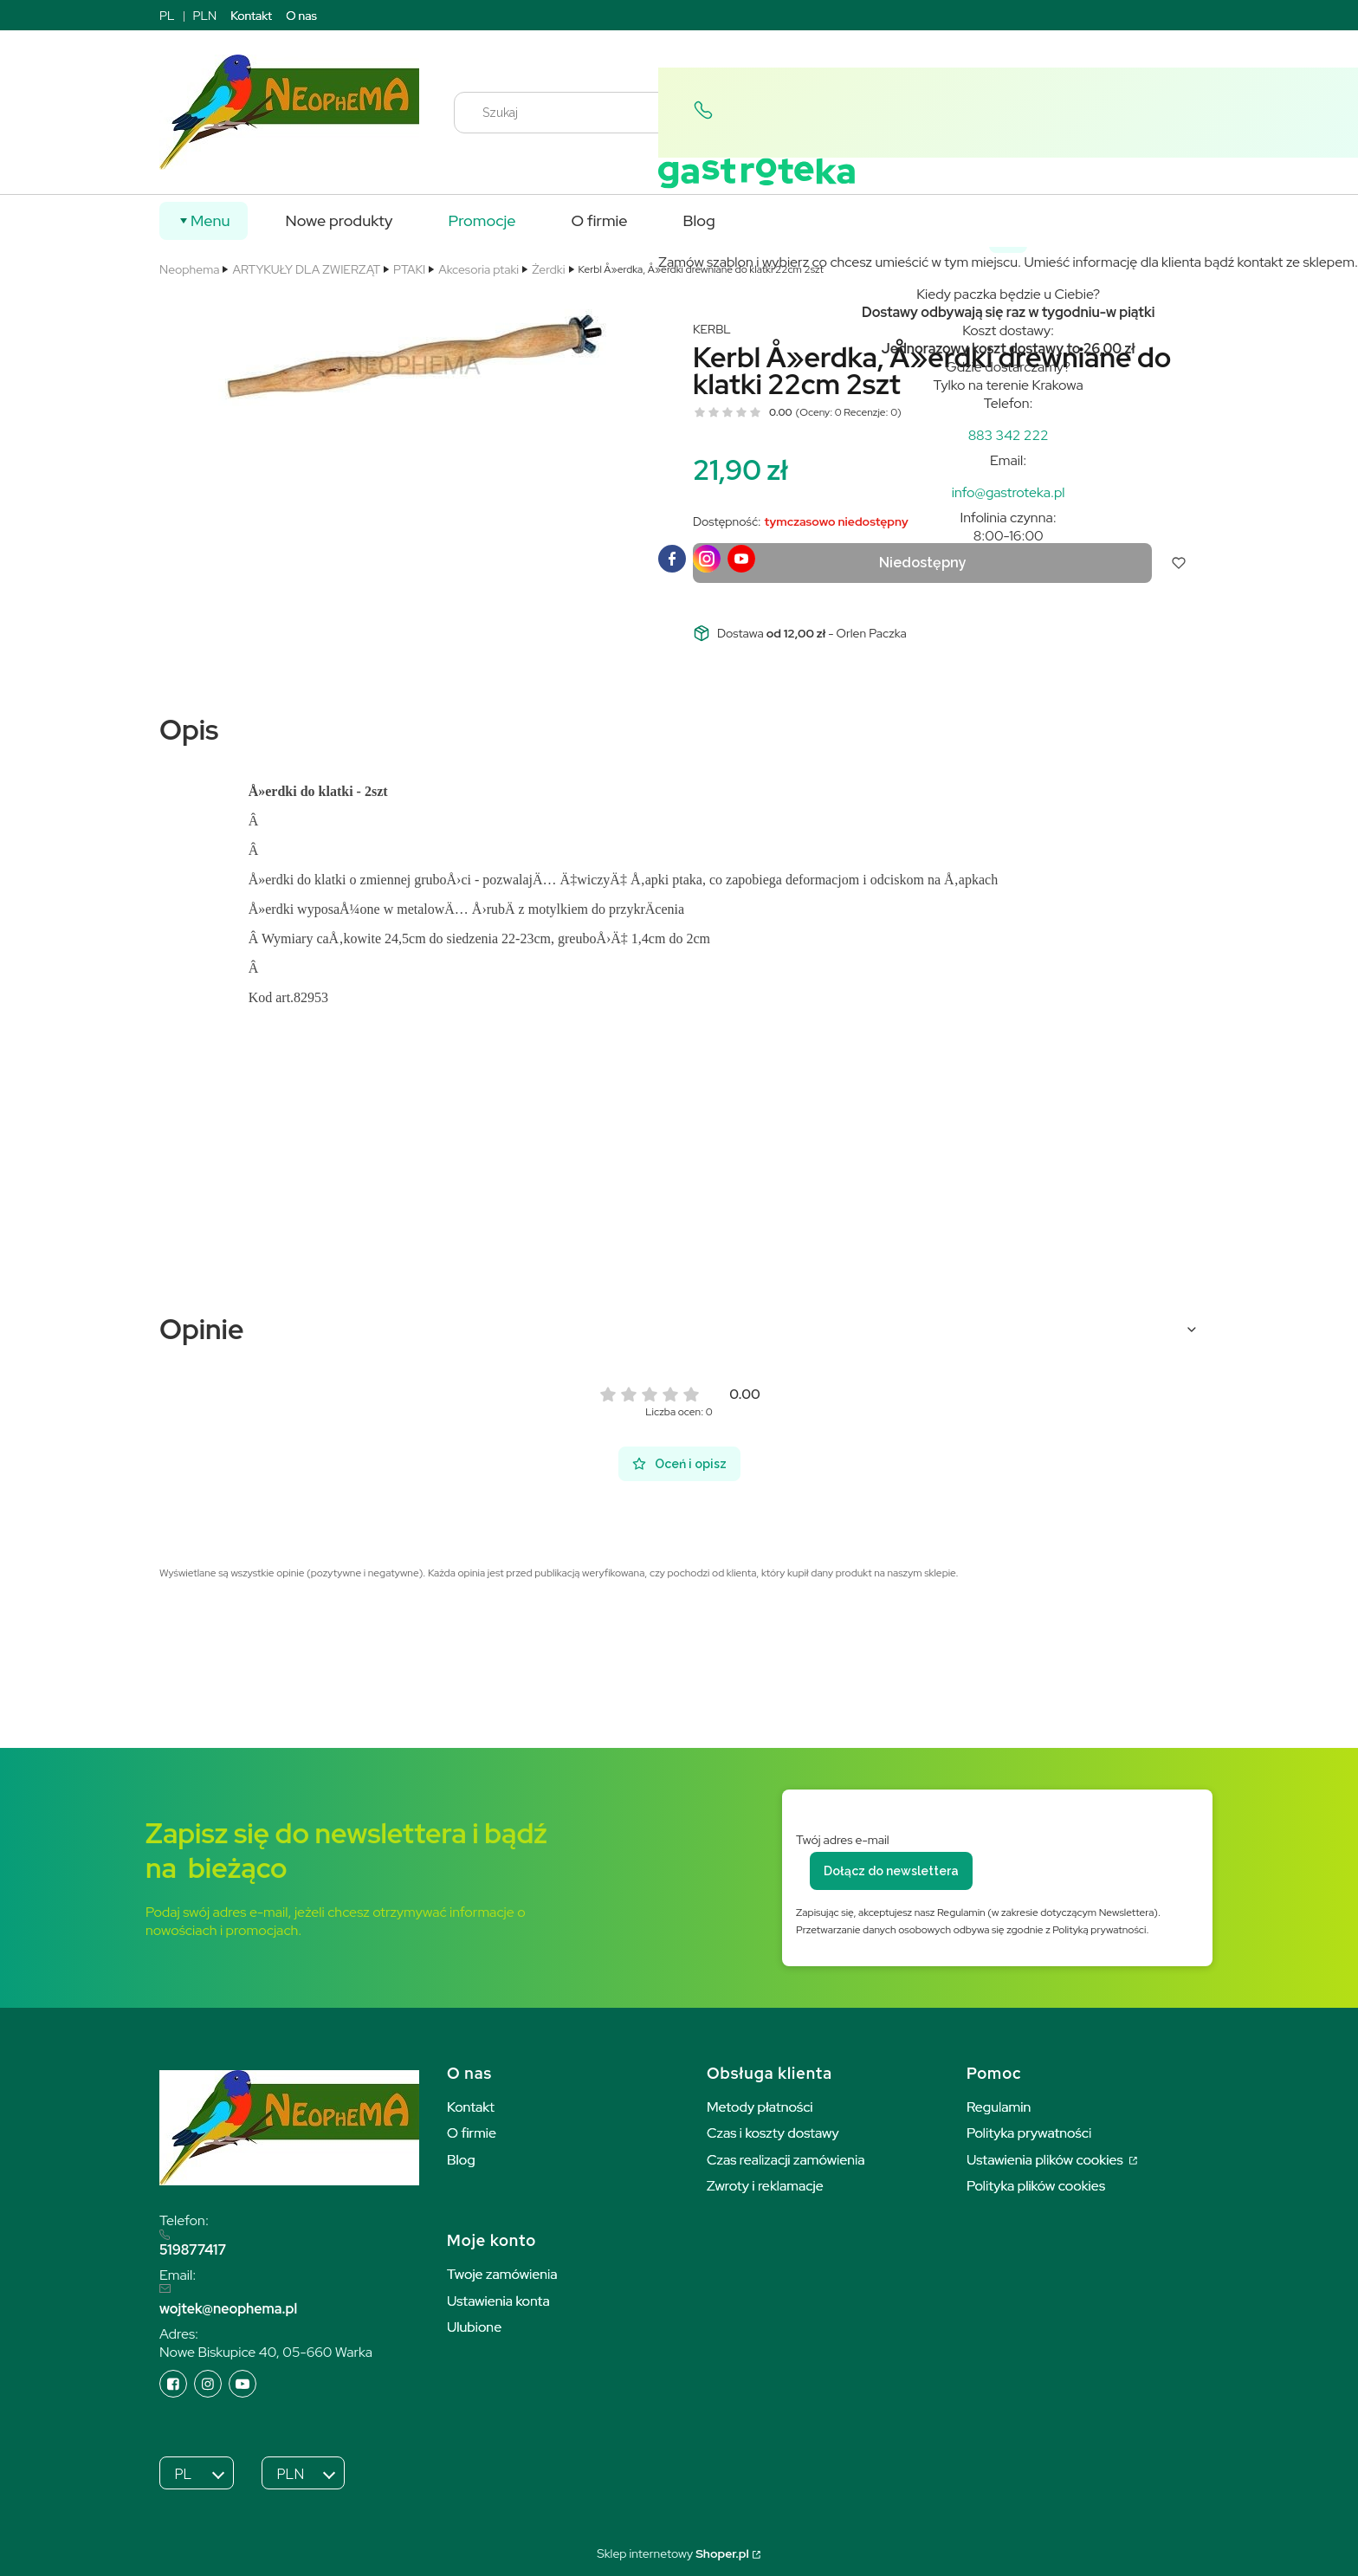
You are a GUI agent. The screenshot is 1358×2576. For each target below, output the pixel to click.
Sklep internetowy (672, 2553)
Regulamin (999, 2107)
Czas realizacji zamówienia (785, 2160)
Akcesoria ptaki (478, 269)
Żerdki (548, 269)
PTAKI (409, 269)
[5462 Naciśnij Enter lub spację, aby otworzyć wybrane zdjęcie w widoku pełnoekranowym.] (412, 364)
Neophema (189, 269)
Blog (461, 2160)
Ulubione (474, 2327)
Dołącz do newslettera (891, 1871)
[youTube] (741, 559)
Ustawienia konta (498, 2301)
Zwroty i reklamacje (765, 2186)
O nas (301, 15)
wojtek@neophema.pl (228, 2309)
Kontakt (251, 15)
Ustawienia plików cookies (1046, 2160)
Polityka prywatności (1029, 2133)
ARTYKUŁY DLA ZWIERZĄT (306, 269)
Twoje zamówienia (502, 2274)
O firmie (471, 2133)
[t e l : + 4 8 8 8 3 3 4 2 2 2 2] (1008, 435)
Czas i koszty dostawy (773, 2133)
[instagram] (707, 559)
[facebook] (672, 559)
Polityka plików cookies (1036, 2186)
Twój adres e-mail (842, 1840)
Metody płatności (760, 2107)
